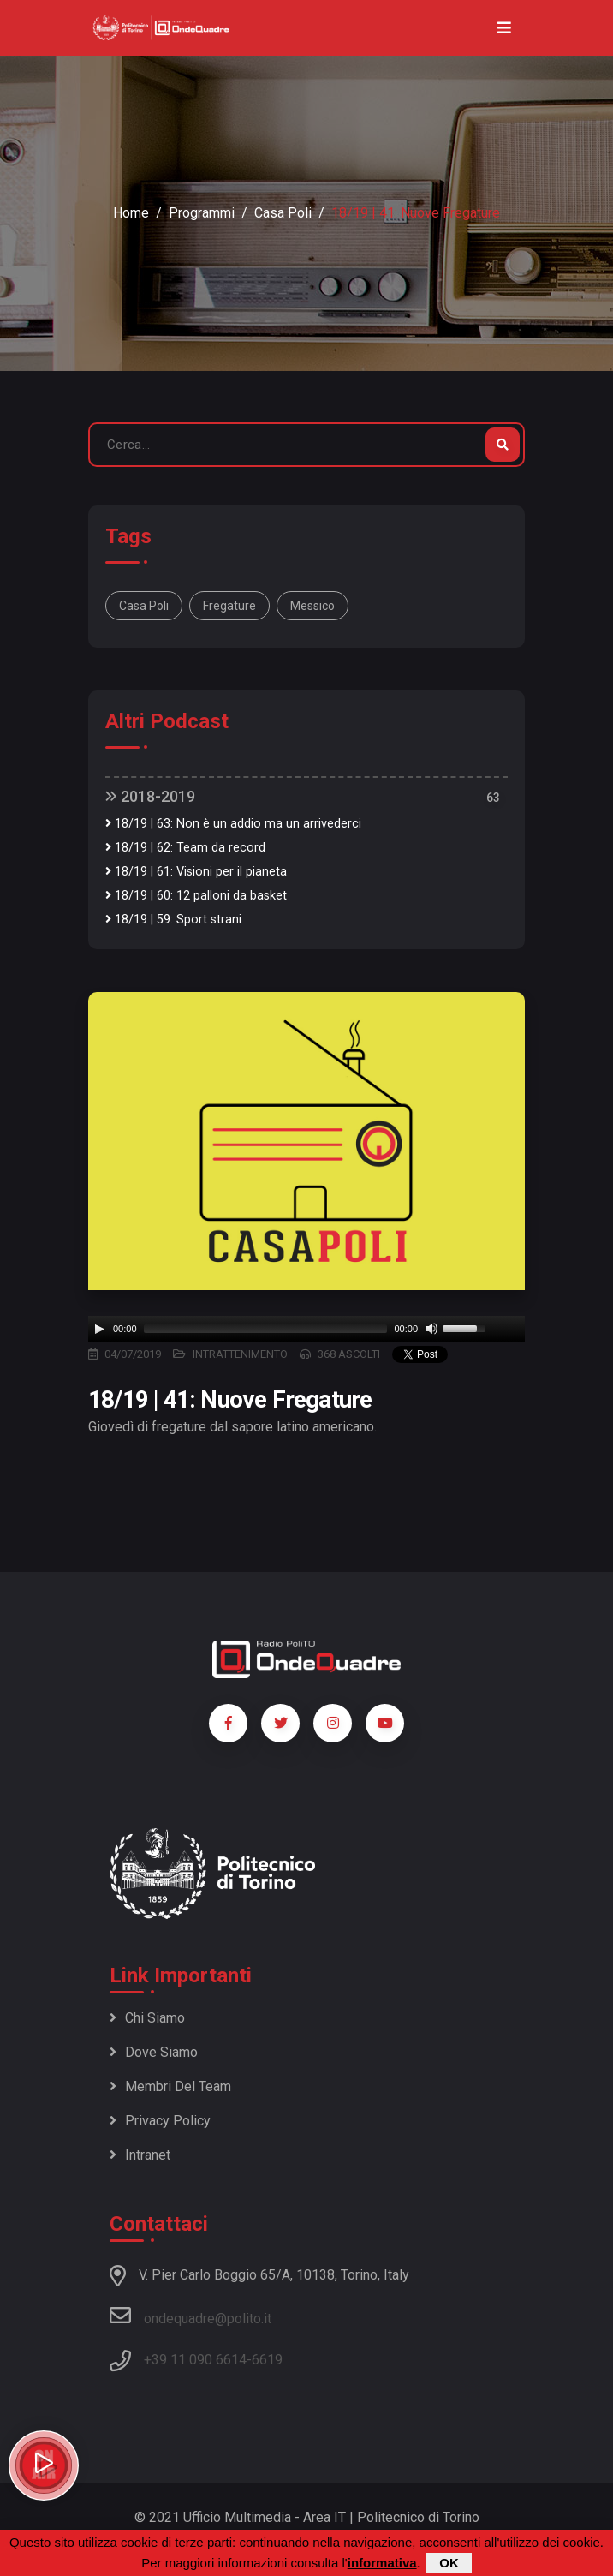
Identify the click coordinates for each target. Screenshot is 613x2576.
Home (131, 213)
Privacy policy (160, 2121)
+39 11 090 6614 (195, 2360)
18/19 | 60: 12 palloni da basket (196, 895)
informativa (382, 2562)
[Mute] (431, 1329)
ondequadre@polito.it (190, 2315)
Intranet (140, 2155)
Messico (312, 606)
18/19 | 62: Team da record (185, 847)
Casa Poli (283, 213)
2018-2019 (150, 796)
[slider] (266, 1328)
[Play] (99, 1329)
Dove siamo (154, 2052)
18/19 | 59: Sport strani (173, 919)
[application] (306, 1329)
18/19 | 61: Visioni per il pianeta (196, 871)
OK (449, 2562)
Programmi (202, 213)
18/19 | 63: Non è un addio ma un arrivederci (233, 823)
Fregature (229, 606)
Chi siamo (147, 2018)
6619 (267, 2360)
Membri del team (170, 2086)
